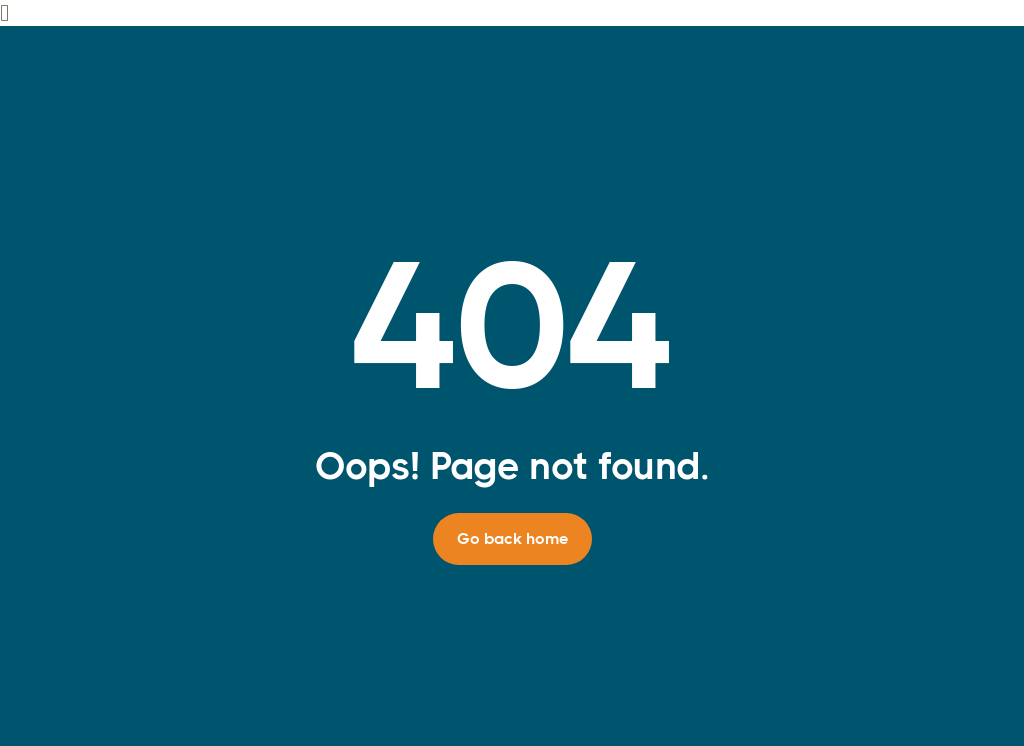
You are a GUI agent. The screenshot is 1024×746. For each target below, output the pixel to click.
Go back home (512, 538)
